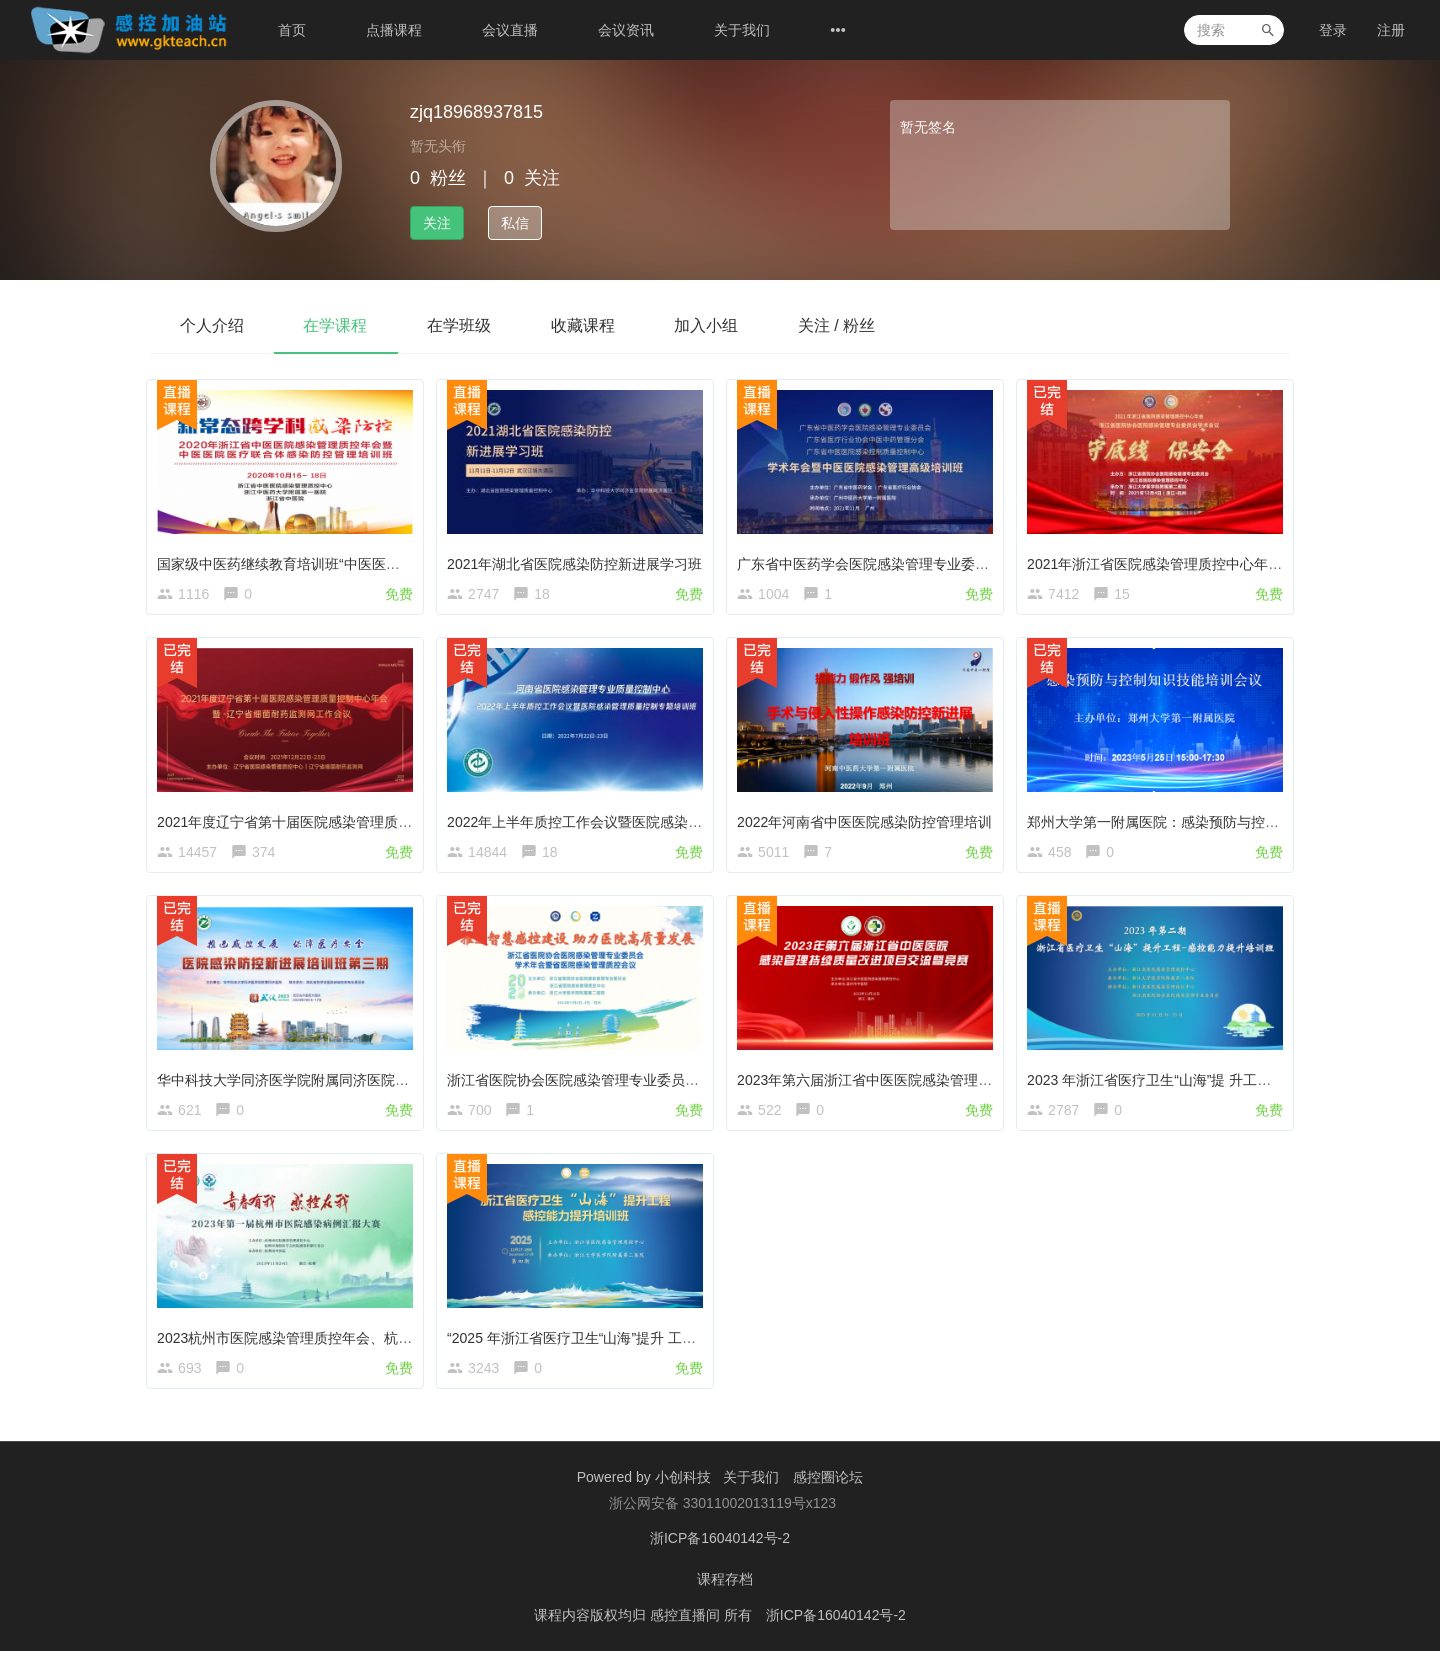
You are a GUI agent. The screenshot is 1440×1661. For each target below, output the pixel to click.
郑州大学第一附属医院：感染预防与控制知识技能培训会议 (1213, 821)
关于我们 (742, 30)
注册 (1391, 30)
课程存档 (725, 1591)
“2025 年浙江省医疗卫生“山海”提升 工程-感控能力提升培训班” (643, 1344)
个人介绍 (212, 325)
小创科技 (685, 1491)
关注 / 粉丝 (838, 325)
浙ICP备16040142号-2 (720, 1551)
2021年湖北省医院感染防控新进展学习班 (578, 559)
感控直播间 (687, 1626)
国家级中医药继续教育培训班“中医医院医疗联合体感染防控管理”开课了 (384, 559)
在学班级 (460, 325)
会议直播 (510, 30)
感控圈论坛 (828, 1491)
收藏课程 (584, 325)
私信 (515, 223)
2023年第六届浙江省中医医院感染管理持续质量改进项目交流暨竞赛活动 (966, 1082)
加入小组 (708, 325)
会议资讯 (626, 30)
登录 (1333, 30)
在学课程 (336, 325)
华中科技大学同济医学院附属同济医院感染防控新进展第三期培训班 (371, 1082)
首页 (292, 30)
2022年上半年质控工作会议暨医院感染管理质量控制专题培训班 (648, 821)
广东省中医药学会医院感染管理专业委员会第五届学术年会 (923, 559)
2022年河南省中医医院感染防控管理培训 (868, 821)
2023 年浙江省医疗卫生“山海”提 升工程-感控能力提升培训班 (1218, 1082)
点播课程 (394, 30)
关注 (437, 223)
